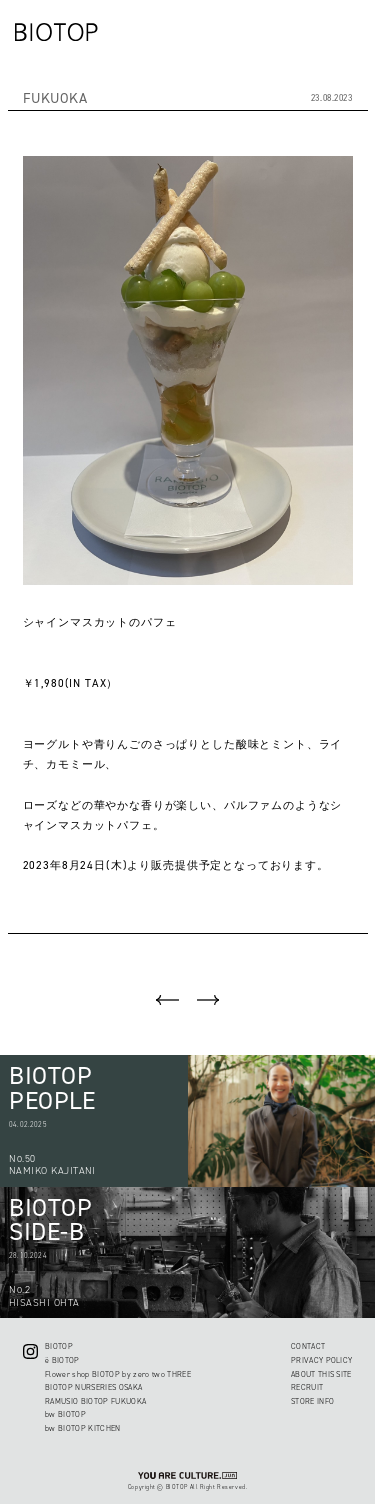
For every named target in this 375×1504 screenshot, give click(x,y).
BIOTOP (59, 1346)
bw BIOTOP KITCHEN (83, 1428)
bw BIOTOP (65, 1414)
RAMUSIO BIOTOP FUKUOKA (95, 1401)
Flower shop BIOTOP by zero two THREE (118, 1374)
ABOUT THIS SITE (321, 1374)
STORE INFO (312, 1401)
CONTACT (308, 1346)
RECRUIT (307, 1387)
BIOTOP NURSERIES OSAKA (93, 1387)
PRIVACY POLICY (322, 1360)
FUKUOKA (55, 98)
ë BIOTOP (62, 1360)
